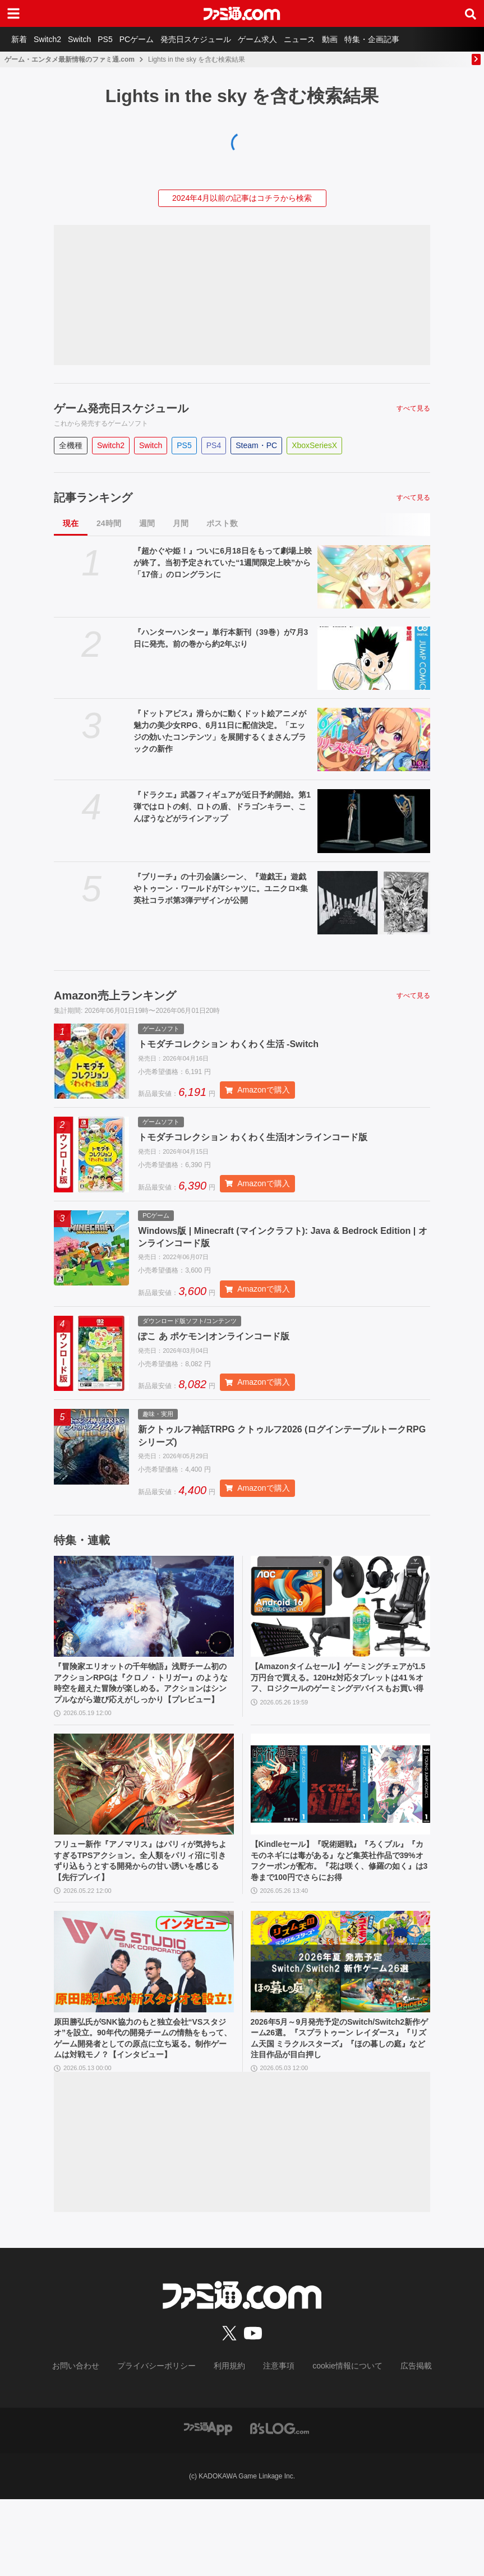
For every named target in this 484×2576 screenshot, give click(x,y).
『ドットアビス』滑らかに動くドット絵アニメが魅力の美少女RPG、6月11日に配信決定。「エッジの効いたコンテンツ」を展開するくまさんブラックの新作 (219, 731)
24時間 (108, 523)
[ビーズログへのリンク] (279, 2504)
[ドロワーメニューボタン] (13, 13)
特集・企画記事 (414, 39)
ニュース (333, 39)
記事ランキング (93, 497)
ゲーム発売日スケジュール (121, 408)
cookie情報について (336, 2444)
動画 (368, 39)
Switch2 (54, 39)
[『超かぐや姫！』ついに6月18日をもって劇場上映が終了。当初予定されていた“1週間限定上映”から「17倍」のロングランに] (373, 577)
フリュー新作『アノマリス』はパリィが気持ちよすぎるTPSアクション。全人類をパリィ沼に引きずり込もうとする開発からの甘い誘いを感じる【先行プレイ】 (143, 1904)
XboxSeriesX (314, 445)
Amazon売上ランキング (115, 995)
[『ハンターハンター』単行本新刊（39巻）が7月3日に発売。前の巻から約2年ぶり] (373, 658)
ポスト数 (222, 523)
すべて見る (413, 408)
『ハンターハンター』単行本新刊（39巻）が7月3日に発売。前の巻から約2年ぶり (220, 638)
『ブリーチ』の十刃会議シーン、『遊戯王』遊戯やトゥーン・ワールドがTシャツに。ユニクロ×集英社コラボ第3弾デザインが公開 (220, 888)
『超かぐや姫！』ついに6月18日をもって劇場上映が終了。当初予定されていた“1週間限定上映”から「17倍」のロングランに (222, 562)
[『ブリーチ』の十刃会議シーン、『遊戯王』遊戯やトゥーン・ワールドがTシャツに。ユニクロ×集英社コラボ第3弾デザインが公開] (373, 902)
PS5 (120, 39)
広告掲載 (397, 2444)
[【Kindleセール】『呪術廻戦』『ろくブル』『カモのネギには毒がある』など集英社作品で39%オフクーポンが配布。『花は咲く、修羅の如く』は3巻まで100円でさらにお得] (341, 1824)
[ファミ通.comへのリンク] (242, 13)
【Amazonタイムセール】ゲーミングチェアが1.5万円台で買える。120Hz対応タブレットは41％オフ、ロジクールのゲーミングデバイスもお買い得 (340, 1708)
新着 (21, 39)
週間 (147, 523)
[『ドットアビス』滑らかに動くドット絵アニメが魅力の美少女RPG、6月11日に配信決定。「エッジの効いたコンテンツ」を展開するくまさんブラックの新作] (373, 739)
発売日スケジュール (220, 39)
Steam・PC (256, 445)
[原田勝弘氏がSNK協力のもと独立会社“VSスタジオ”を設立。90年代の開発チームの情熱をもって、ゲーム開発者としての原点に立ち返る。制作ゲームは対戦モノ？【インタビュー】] (144, 2021)
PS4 (213, 445)
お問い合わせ (93, 2444)
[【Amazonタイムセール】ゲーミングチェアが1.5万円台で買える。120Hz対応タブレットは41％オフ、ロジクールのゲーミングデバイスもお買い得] (341, 1628)
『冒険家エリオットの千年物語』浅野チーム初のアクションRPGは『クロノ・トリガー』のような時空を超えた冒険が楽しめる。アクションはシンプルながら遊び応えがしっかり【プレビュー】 (143, 1715)
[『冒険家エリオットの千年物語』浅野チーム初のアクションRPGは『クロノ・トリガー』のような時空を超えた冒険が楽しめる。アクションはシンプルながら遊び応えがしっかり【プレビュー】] (144, 1628)
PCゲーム (157, 39)
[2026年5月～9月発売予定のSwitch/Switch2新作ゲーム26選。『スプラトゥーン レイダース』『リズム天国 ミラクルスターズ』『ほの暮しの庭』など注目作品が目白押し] (341, 2021)
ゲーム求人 (286, 39)
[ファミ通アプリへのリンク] (208, 2504)
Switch (90, 39)
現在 (71, 523)
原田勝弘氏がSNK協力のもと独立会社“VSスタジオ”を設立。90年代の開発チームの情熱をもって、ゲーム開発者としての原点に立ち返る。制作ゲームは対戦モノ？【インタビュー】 (143, 2107)
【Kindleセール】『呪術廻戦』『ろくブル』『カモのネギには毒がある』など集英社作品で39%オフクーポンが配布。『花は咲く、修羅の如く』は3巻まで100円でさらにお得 (340, 1911)
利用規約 (229, 2444)
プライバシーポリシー (165, 2444)
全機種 (70, 445)
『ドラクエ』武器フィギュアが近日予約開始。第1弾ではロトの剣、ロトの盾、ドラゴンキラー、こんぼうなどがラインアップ (222, 806)
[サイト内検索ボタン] (470, 13)
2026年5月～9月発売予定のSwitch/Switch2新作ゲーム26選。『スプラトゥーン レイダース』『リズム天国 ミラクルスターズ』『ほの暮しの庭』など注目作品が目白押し (339, 2101)
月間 (180, 523)
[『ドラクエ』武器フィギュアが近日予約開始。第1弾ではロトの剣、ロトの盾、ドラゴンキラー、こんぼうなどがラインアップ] (373, 820)
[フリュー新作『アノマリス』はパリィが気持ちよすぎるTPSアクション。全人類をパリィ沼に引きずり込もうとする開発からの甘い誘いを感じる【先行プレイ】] (144, 1824)
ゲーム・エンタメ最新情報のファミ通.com (69, 59)
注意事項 (274, 2444)
